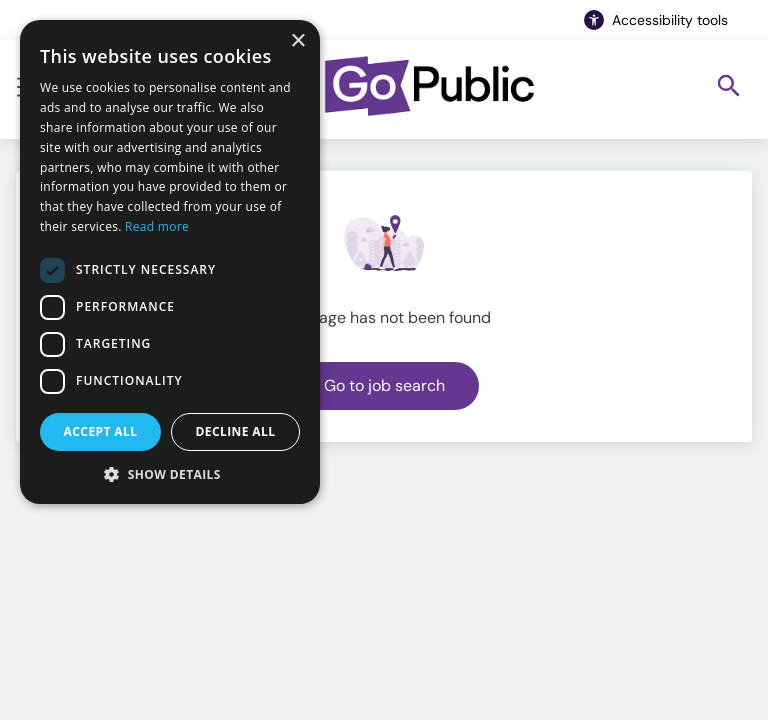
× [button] (297, 41)
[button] (170, 474)
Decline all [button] (236, 431)
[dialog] (170, 262)
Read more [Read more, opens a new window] (157, 226)
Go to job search (384, 385)
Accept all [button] (101, 431)
